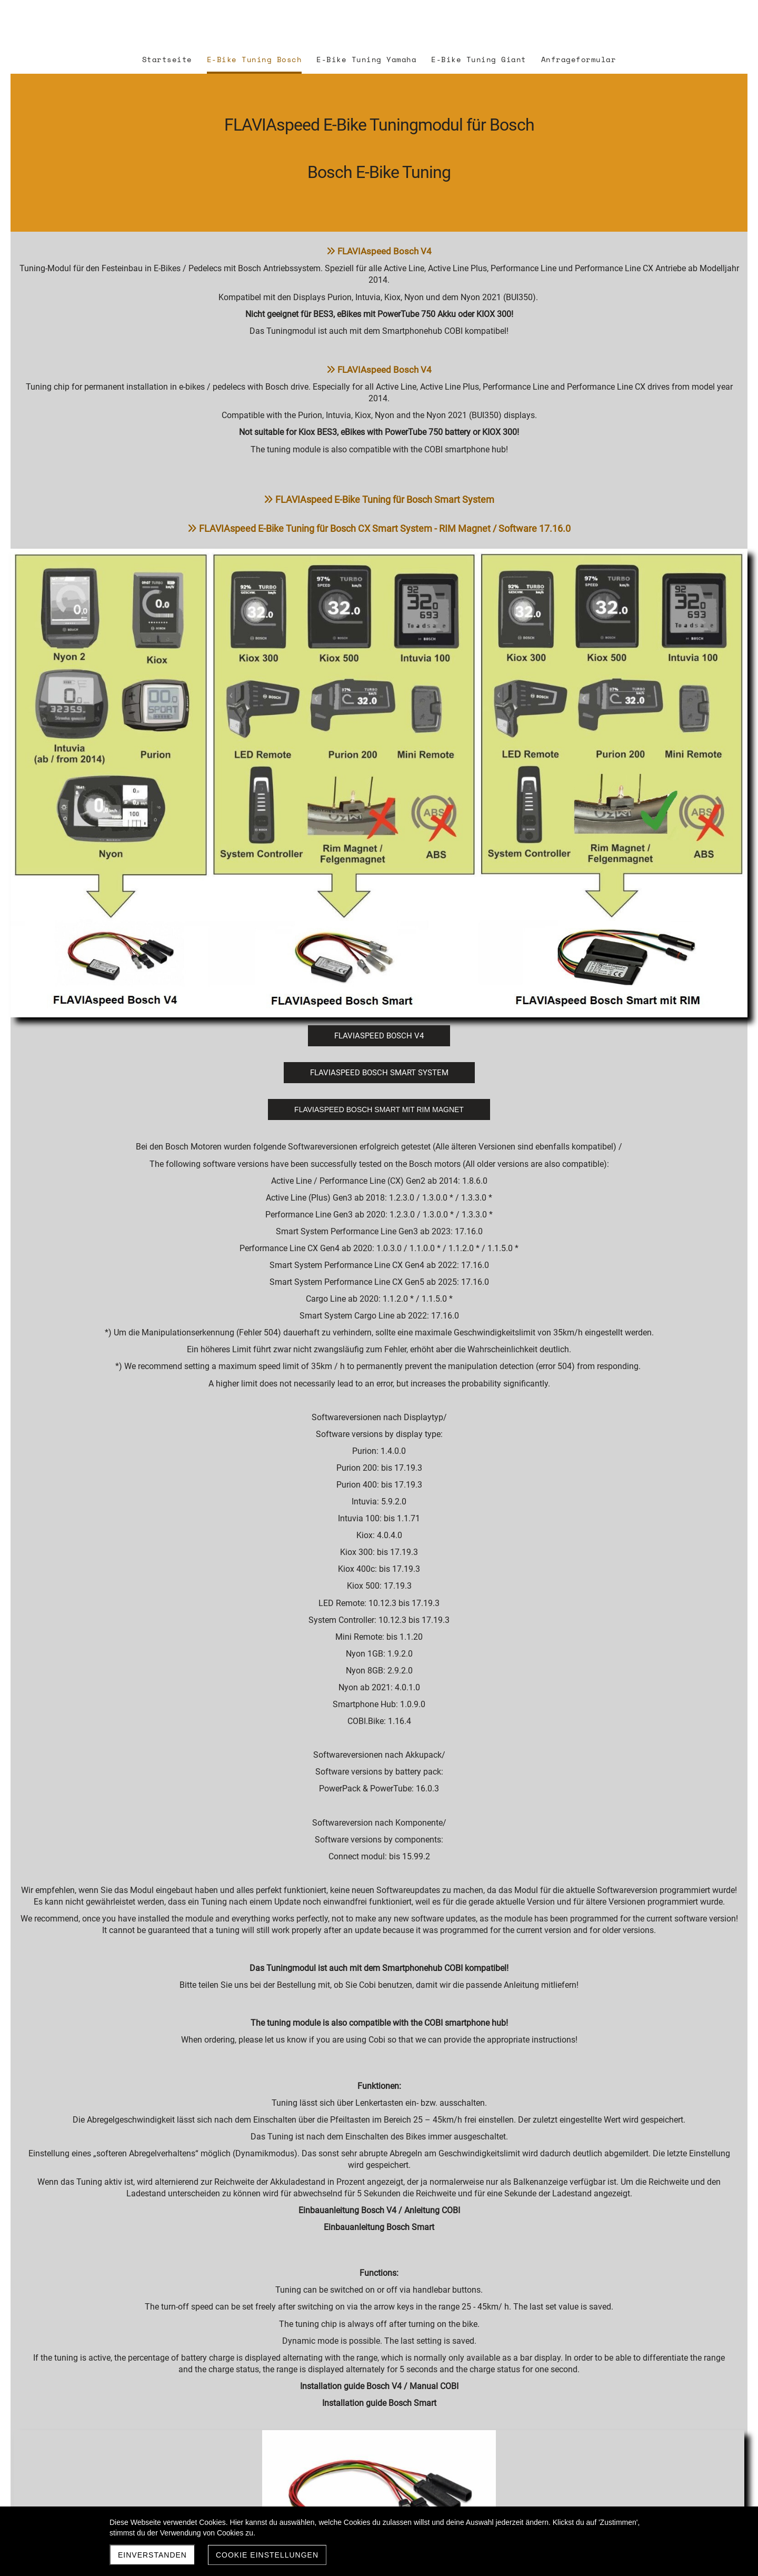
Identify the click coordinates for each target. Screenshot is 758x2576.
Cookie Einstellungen (267, 2555)
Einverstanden (152, 2555)
